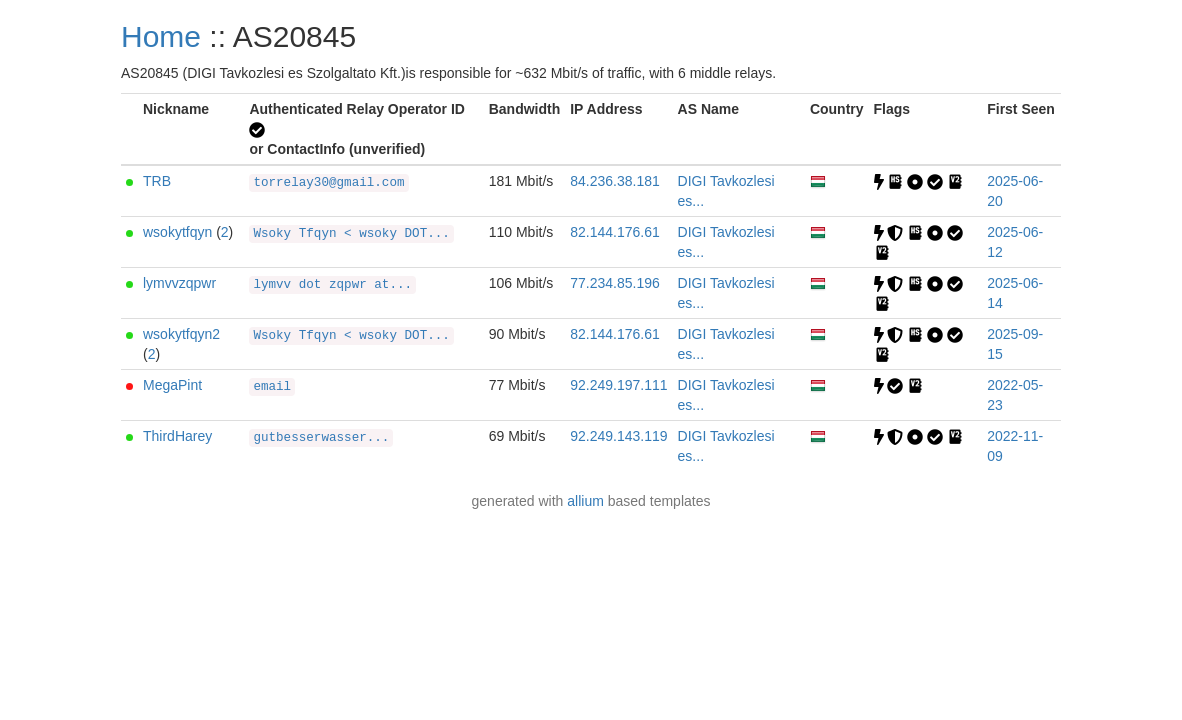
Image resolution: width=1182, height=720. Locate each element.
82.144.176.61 (615, 232)
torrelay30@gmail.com (328, 183)
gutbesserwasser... (321, 438)
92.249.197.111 (618, 385)
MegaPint (172, 385)
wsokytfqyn (177, 232)
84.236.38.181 (615, 181)
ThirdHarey (177, 436)
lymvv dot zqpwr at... (332, 285)
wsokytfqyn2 (181, 334)
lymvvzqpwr (179, 283)
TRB (157, 181)
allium (585, 501)
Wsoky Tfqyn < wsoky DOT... (351, 234)
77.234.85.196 (615, 283)
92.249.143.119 (618, 436)
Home (161, 36)
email (272, 387)
